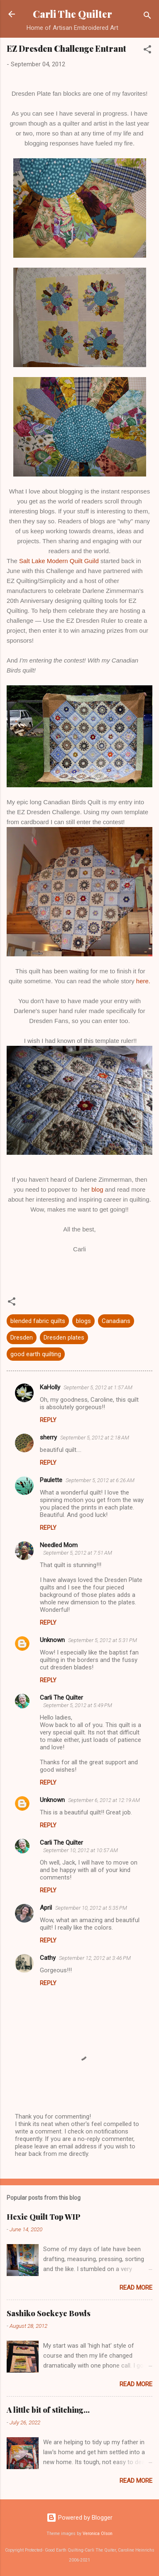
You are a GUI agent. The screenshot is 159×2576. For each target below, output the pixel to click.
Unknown (52, 1640)
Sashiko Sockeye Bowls (49, 2313)
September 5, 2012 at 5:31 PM (102, 1640)
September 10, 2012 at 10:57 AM (80, 1850)
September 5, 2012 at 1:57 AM (98, 1387)
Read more (136, 2287)
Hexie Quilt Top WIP (44, 2217)
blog (97, 1189)
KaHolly (50, 1387)
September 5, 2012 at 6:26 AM (100, 1480)
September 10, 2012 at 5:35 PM (91, 1908)
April (46, 1907)
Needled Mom (59, 1545)
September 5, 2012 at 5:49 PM (77, 1705)
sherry (48, 1437)
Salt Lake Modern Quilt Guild (59, 560)
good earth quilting (35, 1354)
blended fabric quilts (37, 1321)
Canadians (116, 1321)
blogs (83, 1321)
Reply (48, 1420)
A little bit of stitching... (48, 2410)
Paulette (51, 1480)
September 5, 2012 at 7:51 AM (77, 1553)
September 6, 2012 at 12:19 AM (104, 1800)
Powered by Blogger (79, 2517)
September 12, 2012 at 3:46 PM (95, 1958)
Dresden (21, 1337)
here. (143, 980)
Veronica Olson (98, 2533)
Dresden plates (64, 1337)
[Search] (147, 16)
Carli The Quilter (72, 13)
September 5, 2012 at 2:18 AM (94, 1437)
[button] (147, 50)
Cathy (48, 1958)
